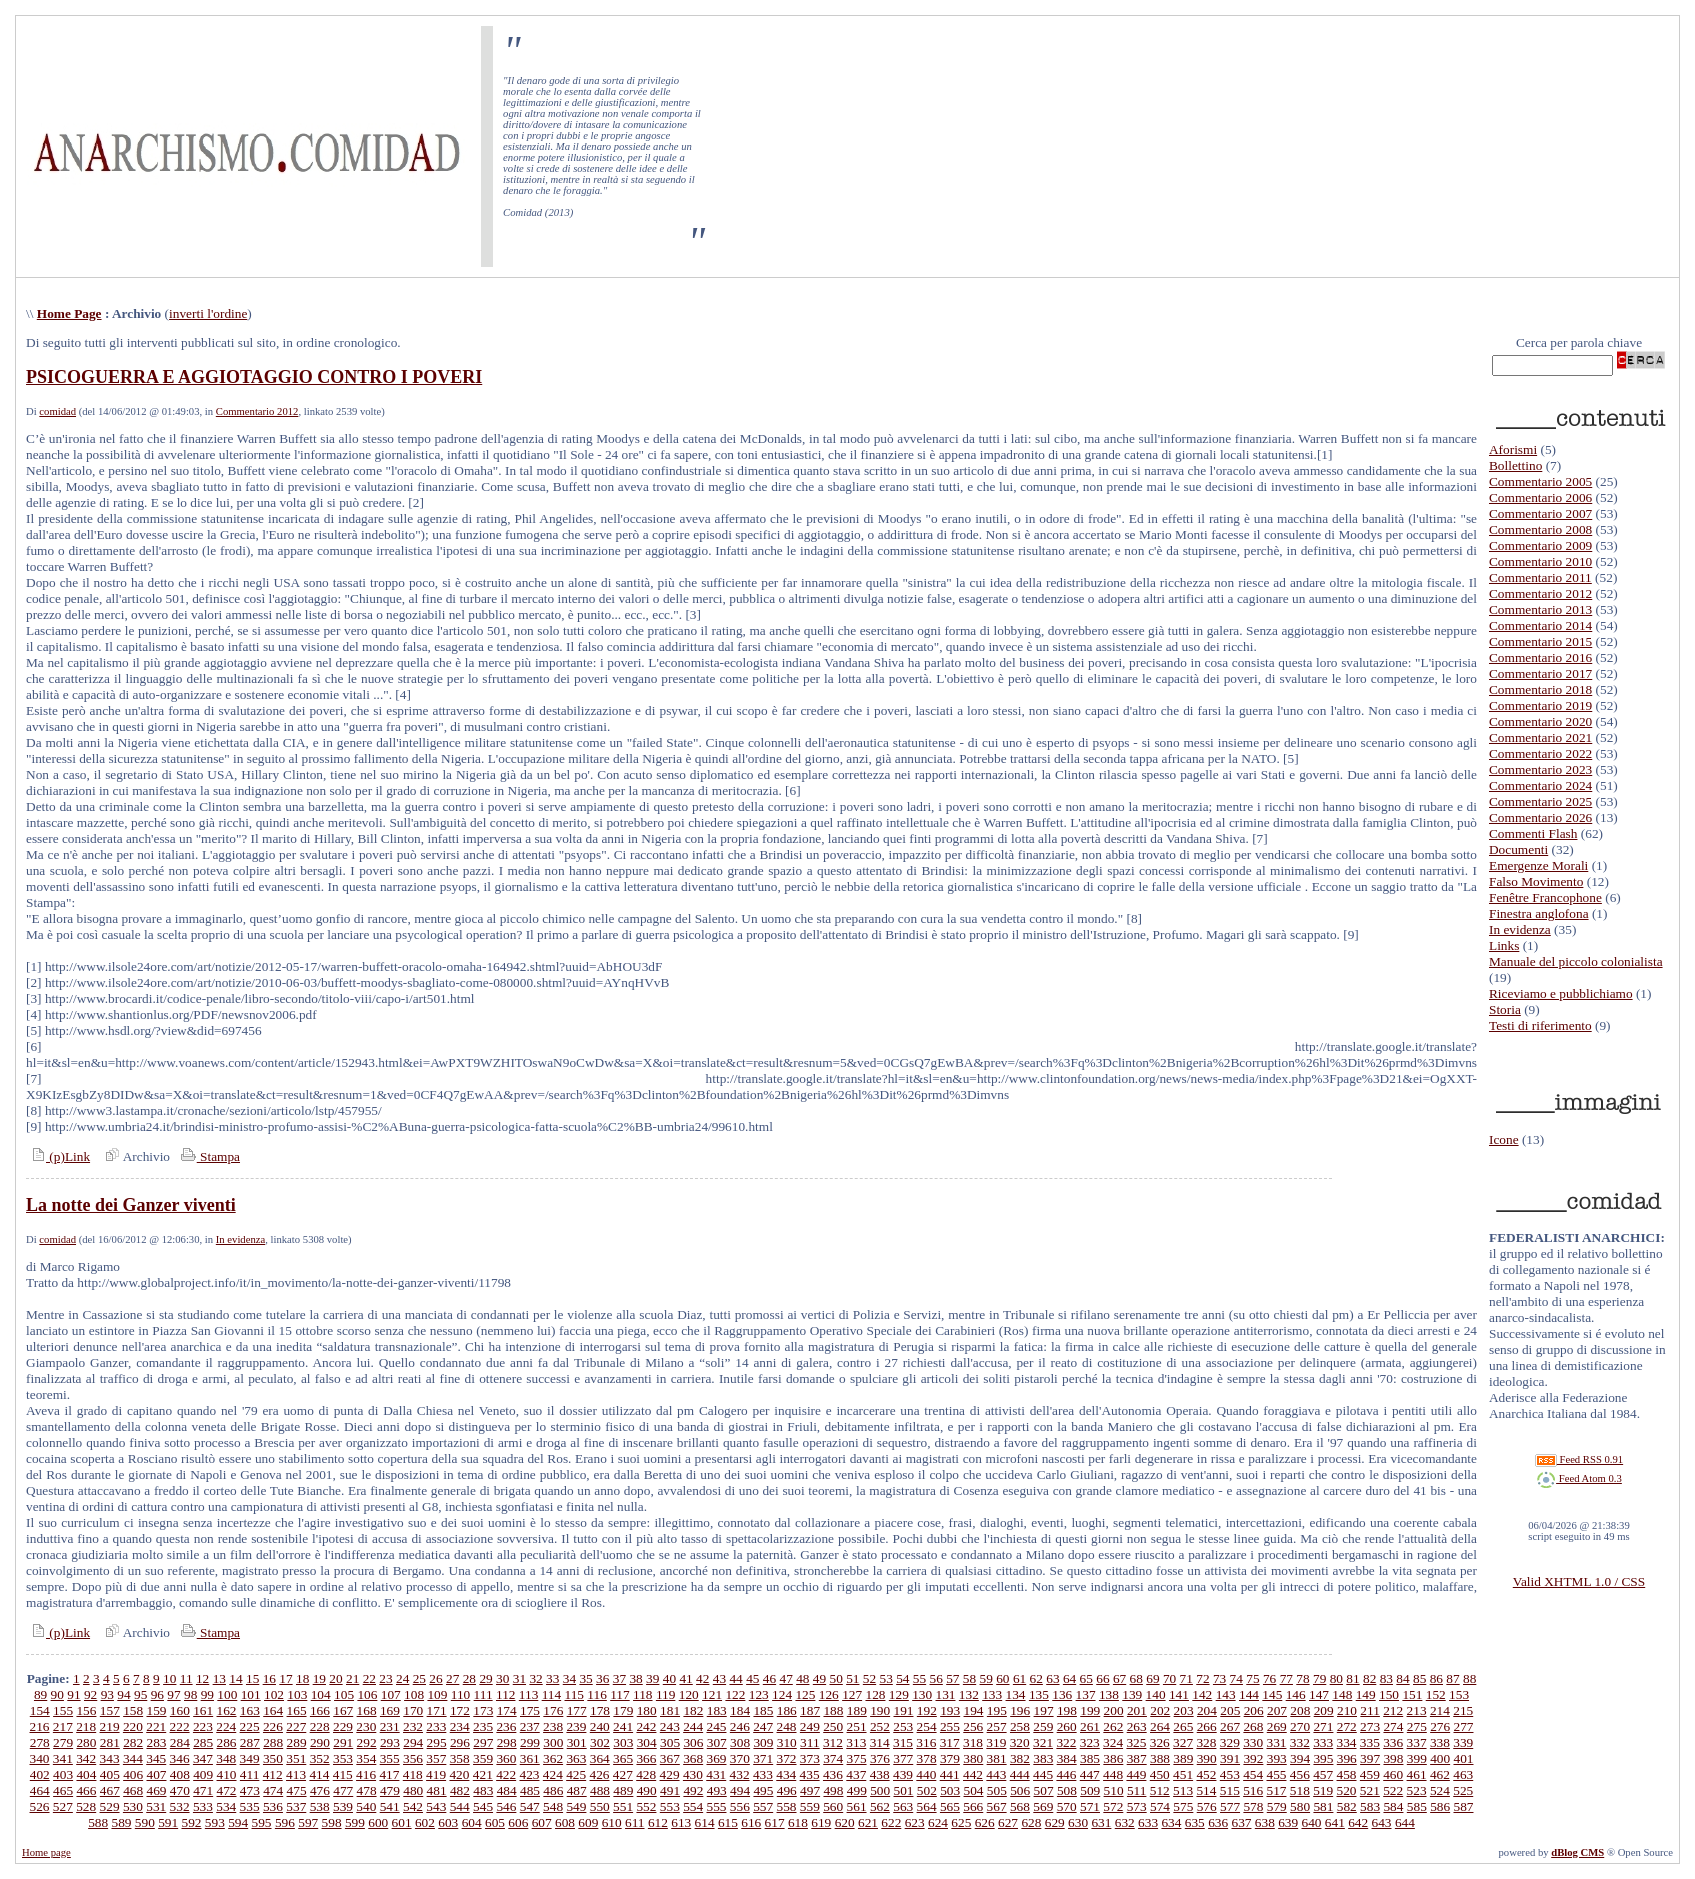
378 (927, 1758)
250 (833, 1726)
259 (1043, 1726)
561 (857, 1806)
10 (169, 1678)
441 (950, 1774)
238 (553, 1726)
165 (297, 1710)
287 (250, 1742)
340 (40, 1758)
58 (969, 1678)
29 (485, 1678)
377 (903, 1758)
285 (203, 1742)
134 (1016, 1694)
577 (1230, 1806)
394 (1300, 1758)
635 (1195, 1822)
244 (693, 1726)
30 (502, 1678)
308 (740, 1742)
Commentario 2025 (1540, 801)
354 (366, 1758)
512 (1160, 1790)
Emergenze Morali (1538, 865)
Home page (46, 1852)
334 (1347, 1742)
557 (763, 1806)
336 (1393, 1742)
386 (1113, 1758)
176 (553, 1710)
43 (719, 1678)
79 (1319, 1678)
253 (903, 1726)
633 (1148, 1822)
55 (919, 1678)
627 (1008, 1822)
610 (612, 1822)
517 (1276, 1790)
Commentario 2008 (1540, 529)
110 (461, 1694)
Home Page (69, 313)
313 (856, 1742)
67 (1119, 1678)
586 (1440, 1806)
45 (752, 1678)
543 (436, 1806)
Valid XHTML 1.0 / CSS (1579, 1581)
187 (810, 1710)
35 (585, 1678)
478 (367, 1790)
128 (875, 1694)
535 (250, 1806)
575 (1183, 1806)
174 (507, 1710)
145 (1272, 1694)
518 (1300, 1790)
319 (996, 1742)
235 (483, 1726)
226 (273, 1726)
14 (235, 1678)
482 (460, 1790)
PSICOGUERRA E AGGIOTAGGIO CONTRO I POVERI (254, 377)
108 (414, 1694)
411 (250, 1774)
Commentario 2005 (1540, 481)
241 (623, 1726)
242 (646, 1726)
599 (355, 1822)
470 (180, 1790)
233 (436, 1726)
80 (1336, 1678)
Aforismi (1513, 449)
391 (1230, 1758)
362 (553, 1758)
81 (1352, 1678)
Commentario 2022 (1540, 753)
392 (1253, 1758)
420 (459, 1774)
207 (1277, 1710)
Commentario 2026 (1540, 817)
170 (413, 1710)
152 (1436, 1694)
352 (320, 1758)
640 (1312, 1822)
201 (1137, 1710)
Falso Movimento (1536, 881)
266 (1207, 1726)
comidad (57, 411)
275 (1417, 1726)
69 (1152, 1678)
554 (693, 1806)
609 (588, 1822)
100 (227, 1694)
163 (250, 1710)
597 (308, 1822)
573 (1137, 1806)
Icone (1504, 1139)
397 (1370, 1758)
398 (1393, 1758)
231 (390, 1726)
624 (938, 1822)
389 (1183, 1758)
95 (140, 1694)
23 (385, 1678)
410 (227, 1774)
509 (1090, 1790)
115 (575, 1694)
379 (950, 1758)
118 (643, 1694)
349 (250, 1758)
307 (717, 1742)
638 (1265, 1822)
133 (992, 1694)
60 (1002, 1678)
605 (495, 1822)
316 (926, 1742)
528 (86, 1806)
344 (133, 1758)
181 (670, 1710)
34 (569, 1678)
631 (1101, 1822)
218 (86, 1726)
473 (250, 1790)
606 (518, 1822)
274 (1393, 1726)
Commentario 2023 (1540, 769)
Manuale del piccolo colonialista (1576, 961)
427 (623, 1774)
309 (763, 1742)
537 (296, 1806)
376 (880, 1758)
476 (320, 1790)
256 (973, 1726)
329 (1230, 1742)
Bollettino (1515, 465)
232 (413, 1726)
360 (506, 1758)
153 (1459, 1694)
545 (483, 1806)
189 (857, 1710)
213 (1417, 1710)
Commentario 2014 (1540, 625)
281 (110, 1742)
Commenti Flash (1533, 833)
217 (63, 1726)
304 (647, 1742)
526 (40, 1806)
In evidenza (240, 1239)
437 (856, 1774)
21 (352, 1678)
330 (1253, 1742)
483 (483, 1790)
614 (705, 1822)
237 (530, 1726)
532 (180, 1806)
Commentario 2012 (257, 411)
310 (787, 1742)
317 (950, 1742)
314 (880, 1742)
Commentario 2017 (1540, 673)
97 (173, 1694)
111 (483, 1694)
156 (86, 1710)
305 (670, 1742)
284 (180, 1742)
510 (1114, 1790)
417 (389, 1774)
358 (460, 1758)
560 (833, 1806)
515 (1230, 1790)
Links (1504, 945)
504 (974, 1790)
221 (156, 1726)
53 (886, 1678)
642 (1358, 1822)
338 (1440, 1742)
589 (121, 1822)
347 (203, 1758)
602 (425, 1822)
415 (343, 1774)
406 (133, 1774)
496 (787, 1790)
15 (252, 1678)
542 (413, 1806)
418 (413, 1774)
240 (600, 1726)
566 (973, 1806)
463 (1463, 1774)
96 (157, 1694)
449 (1136, 1774)
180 (647, 1710)
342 (86, 1758)
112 (506, 1694)
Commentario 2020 (1540, 721)
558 (787, 1806)
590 (145, 1822)
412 (273, 1774)
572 (1113, 1806)
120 (689, 1694)
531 (156, 1806)
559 (810, 1806)
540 (366, 1806)
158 (133, 1710)
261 (1090, 1726)
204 (1207, 1710)
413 (296, 1774)
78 (1302, 1678)
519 (1323, 1790)
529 (110, 1806)
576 (1207, 1806)
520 (1347, 1790)
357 (436, 1758)
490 (647, 1790)
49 (819, 1678)
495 (763, 1790)
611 (635, 1822)
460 (1393, 1774)
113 (529, 1694)
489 (623, 1790)
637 (1241, 1822)
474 (273, 1790)
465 (63, 1790)
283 (156, 1742)
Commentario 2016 (1540, 657)
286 (227, 1742)
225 (250, 1726)
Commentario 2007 (1540, 513)
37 (619, 1678)
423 (529, 1774)
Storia (1505, 1009)
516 (1253, 1790)
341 (63, 1758)
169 (390, 1710)
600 (378, 1822)
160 (180, 1710)
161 (203, 1710)
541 (390, 1806)
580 (1300, 1806)
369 (716, 1758)
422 (506, 1774)
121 (712, 1694)
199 (1090, 1710)
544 (460, 1806)
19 (319, 1678)
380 (973, 1758)
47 (785, 1678)
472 (227, 1790)
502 (927, 1790)
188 (833, 1710)
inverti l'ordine (208, 313)
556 (740, 1806)
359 (483, 1758)
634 (1171, 1822)
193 (950, 1710)
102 (274, 1694)
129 (899, 1694)
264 (1160, 1726)
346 (180, 1758)
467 (110, 1790)
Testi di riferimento (1540, 1025)
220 (133, 1726)
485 (530, 1790)
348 (226, 1758)
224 (226, 1726)
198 (1067, 1710)
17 (285, 1678)
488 (600, 1790)
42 (702, 1678)
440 (926, 1774)
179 (623, 1710)
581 (1323, 1806)
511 (1137, 1790)
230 (366, 1726)
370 (740, 1758)
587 (1463, 1806)
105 (344, 1694)
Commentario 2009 (1540, 545)
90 (57, 1694)
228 (320, 1726)
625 (961, 1822)
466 (86, 1790)
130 (922, 1694)
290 (320, 1742)
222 (180, 1726)
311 (810, 1742)
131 (946, 1694)
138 (1109, 1694)
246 (740, 1726)
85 (1419, 1678)
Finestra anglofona (1539, 913)
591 (168, 1822)
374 (833, 1758)
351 (296, 1758)
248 (787, 1726)
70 (1169, 1678)
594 (238, 1822)
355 (390, 1758)
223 (203, 1726)
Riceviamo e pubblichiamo (1561, 993)
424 (553, 1774)
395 (1323, 1758)
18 (302, 1678)
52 (869, 1678)
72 (1202, 1678)
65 (1086, 1678)
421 (483, 1774)
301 (577, 1742)
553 (670, 1806)
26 (435, 1678)
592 (192, 1822)
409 (203, 1774)
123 (759, 1694)
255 (950, 1726)
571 (1090, 1806)
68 (1136, 1678)
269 (1277, 1726)
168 (367, 1710)
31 (519, 1678)
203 (1184, 1710)
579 (1277, 1806)
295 (437, 1742)
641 (1335, 1822)
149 (1366, 1694)
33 (552, 1678)
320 (1020, 1742)
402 (40, 1774)
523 (1417, 1790)
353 (343, 1758)
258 (1020, 1726)
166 (320, 1710)
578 (1253, 1806)
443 (996, 1774)
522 (1393, 1790)
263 (1137, 1726)
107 (391, 1694)
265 (1183, 1726)
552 (646, 1806)
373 (810, 1758)
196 (1020, 1710)
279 (63, 1742)
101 (251, 1694)
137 (1086, 1694)
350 (273, 1758)
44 (735, 1678)
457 (1323, 1774)
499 (857, 1790)
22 (369, 1678)
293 (390, 1742)
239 (576, 1726)
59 (986, 1678)
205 (1230, 1710)
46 (769, 1678)
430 (693, 1774)
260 (1067, 1726)
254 (927, 1726)
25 (419, 1678)
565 (950, 1806)
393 (1277, 1758)
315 (903, 1742)
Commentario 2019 (1540, 705)
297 (483, 1742)
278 (40, 1742)
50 (835, 1678)
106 (367, 1694)
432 (740, 1774)
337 (1417, 1742)
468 (133, 1790)
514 (1206, 1790)
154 (40, 1710)
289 (297, 1742)
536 (273, 1806)
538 (320, 1806)
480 (413, 1790)
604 (472, 1822)
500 (880, 1790)
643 (1382, 1822)
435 (810, 1774)
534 (226, 1806)
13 (219, 1678)
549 (576, 1806)
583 (1370, 1806)
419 (436, 1774)
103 (297, 1694)
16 (269, 1678)
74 (1236, 1678)
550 (600, 1806)
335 (1370, 1742)
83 (1386, 1678)
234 (460, 1726)
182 (693, 1710)
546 (506, 1806)
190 (880, 1710)
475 (297, 1790)
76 (1269, 1678)
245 (716, 1726)
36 (602, 1678)
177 (577, 1710)
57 (952, 1678)
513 (1183, 1790)
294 (413, 1742)
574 (1160, 1806)
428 (646, 1774)
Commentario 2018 (1540, 689)
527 (63, 1806)
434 (786, 1774)
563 (903, 1806)
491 (670, 1790)
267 (1230, 1726)
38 (635, 1678)
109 (437, 1694)
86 (1436, 1678)
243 (670, 1726)
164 (273, 1710)
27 (452, 1678)
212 (1393, 1710)
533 (203, 1806)
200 (1114, 1710)
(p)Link (58, 1156)
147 (1319, 1694)
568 (1020, 1806)
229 (343, 1726)
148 (1342, 1694)
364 (600, 1758)
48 (802, 1678)
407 (156, 1774)
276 (1440, 1726)
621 (868, 1822)
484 (507, 1790)
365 (623, 1758)
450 (1160, 1774)
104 (321, 1694)
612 (658, 1822)
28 (469, 1678)
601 (402, 1822)
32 (535, 1678)
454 (1253, 1774)
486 (553, 1790)
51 (852, 1678)
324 (1113, 1742)
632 (1125, 1822)
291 (343, 1742)
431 (716, 1774)
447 (1090, 1774)
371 (763, 1758)
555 (716, 1806)
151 (1412, 1694)
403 (63, 1774)
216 (40, 1726)
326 (1160, 1742)
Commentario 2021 (1540, 737)
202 (1160, 1710)
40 (669, 1678)
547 (530, 1806)
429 (670, 1774)
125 (805, 1694)
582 (1347, 1806)
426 (600, 1774)
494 (740, 1790)
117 (620, 1694)
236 (506, 1726)
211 (1370, 1710)
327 (1183, 1742)
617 (775, 1822)
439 (903, 1774)
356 (413, 1758)
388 (1160, 1758)
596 (285, 1822)
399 (1417, 1758)
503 (950, 1790)
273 (1370, 1726)
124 (782, 1694)
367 (670, 1758)
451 (1183, 1774)
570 (1067, 1806)
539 (343, 1806)
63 (1052, 1678)
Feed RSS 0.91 (1579, 1459)
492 (693, 1790)
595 (262, 1822)
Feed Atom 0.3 (1579, 1478)
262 (1113, 1726)
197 (1044, 1710)
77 (1286, 1678)
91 (73, 1694)
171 (437, 1710)
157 (110, 1710)
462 (1440, 1774)
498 (833, 1790)
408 (180, 1774)
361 (530, 1758)
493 (717, 1790)
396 (1347, 1758)
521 (1370, 1790)
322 (1066, 1742)
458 (1347, 1774)
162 (227, 1710)
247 (763, 1726)
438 (880, 1774)
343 (110, 1758)
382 (1020, 1758)
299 (530, 1742)
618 (798, 1822)
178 (600, 1710)
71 (1186, 1678)
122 (735, 1694)
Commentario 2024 (1540, 785)
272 (1347, 1726)
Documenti (1518, 849)
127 (852, 1694)
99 (207, 1694)
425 (576, 1774)
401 (1463, 1758)
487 (577, 1790)
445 (1043, 1774)
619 (821, 1822)
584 (1393, 1806)
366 (646, 1758)
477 (343, 1790)
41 (685, 1678)
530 (133, 1806)
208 (1300, 1710)
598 (332, 1822)
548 (553, 1806)
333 (1323, 1742)
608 (565, 1822)
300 (553, 1742)
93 (107, 1694)
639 (1288, 1822)
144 (1249, 1694)
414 (319, 1774)
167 (343, 1710)
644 (1405, 1822)
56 (936, 1678)
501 (903, 1790)
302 (600, 1742)
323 (1090, 1742)
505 (997, 1790)
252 (880, 1726)
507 (1044, 1790)
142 (1202, 1694)
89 (40, 1694)
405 (110, 1774)
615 (728, 1822)
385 (1090, 1758)
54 (902, 1678)
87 (1452, 1678)
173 (483, 1710)
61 (1019, 1678)
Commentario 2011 (1540, 577)
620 (845, 1822)
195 (997, 1710)
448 (1113, 1774)
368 (693, 1758)
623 (915, 1822)
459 (1370, 1774)
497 (810, 1790)
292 (367, 1742)
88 (1469, 1678)
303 (623, 1742)
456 (1300, 1774)
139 (1132, 1694)
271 (1323, 1726)
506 (1020, 1790)
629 (1055, 1822)
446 (1066, 1774)
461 (1417, 1774)
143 (1226, 1694)
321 (1043, 1742)
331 (1276, 1742)
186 (787, 1710)
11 (186, 1678)
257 (997, 1726)
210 (1347, 1710)
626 (985, 1822)
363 (576, 1758)
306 (693, 1742)
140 (1156, 1694)
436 (833, 1774)
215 (1463, 1710)
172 (460, 1710)
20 (335, 1678)
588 (98, 1822)
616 (751, 1822)
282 (133, 1742)
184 (740, 1710)
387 (1137, 1758)
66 (1102, 1678)
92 (90, 1694)
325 (1136, 1742)
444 (1020, 1774)
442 (973, 1774)
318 (973, 1742)
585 (1417, 1806)
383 (1043, 1758)
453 (1230, 1774)
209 (1324, 1710)
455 (1276, 1774)
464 (40, 1790)
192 (927, 1710)
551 (623, 1806)
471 (203, 1790)
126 (829, 1694)
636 (1218, 1822)
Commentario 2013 (1540, 609)
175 (530, 1710)
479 (390, 1790)
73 (1219, 1678)
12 (202, 1678)
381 (997, 1758)
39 (652, 1678)
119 (666, 1694)
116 (597, 1694)
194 (974, 1710)
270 (1300, 1726)
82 (1369, 1678)
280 (86, 1742)
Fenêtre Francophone (1545, 897)
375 (857, 1758)
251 (857, 1726)
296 (460, 1742)
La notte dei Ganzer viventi (131, 1205)
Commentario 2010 (1540, 561)
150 (1389, 1694)
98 (190, 1694)
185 (763, 1710)
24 (402, 1678)
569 (1043, 1806)
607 (542, 1822)
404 (86, 1774)
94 (123, 1694)
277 (1463, 1726)
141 (1179, 1694)
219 (110, 1726)
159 (156, 1710)
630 (1078, 1822)
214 (1440, 1710)
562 (880, 1806)
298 (507, 1742)
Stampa (208, 1156)
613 (681, 1822)
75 (1252, 1678)
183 (717, 1710)
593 (215, 1822)
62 (1036, 1678)
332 (1300, 1742)
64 (1069, 1678)
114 (552, 1694)
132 (969, 1694)
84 (1402, 1678)
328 (1206, 1742)
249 (810, 1726)
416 (366, 1774)
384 (1067, 1758)
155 (63, 1710)
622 (891, 1822)
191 (903, 1710)
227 (296, 1726)
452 (1206, 1774)
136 (1062, 1694)
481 (437, 1790)
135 (1039, 1694)
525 (1463, 1790)
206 (1254, 1710)
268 (1253, 1726)
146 (1296, 1694)
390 (1207, 1758)
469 (156, 1790)
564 (927, 1806)
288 (273, 1742)
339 (1463, 1742)
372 (787, 1758)
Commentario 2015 (1540, 641)
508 (1067, 1790)
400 (1440, 1758)
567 (997, 1806)
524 (1440, 1790)
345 (156, 1758)
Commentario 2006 (1540, 497)
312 (833, 1742)
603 (448, 1822)
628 (1031, 1822)
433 (763, 1774)
